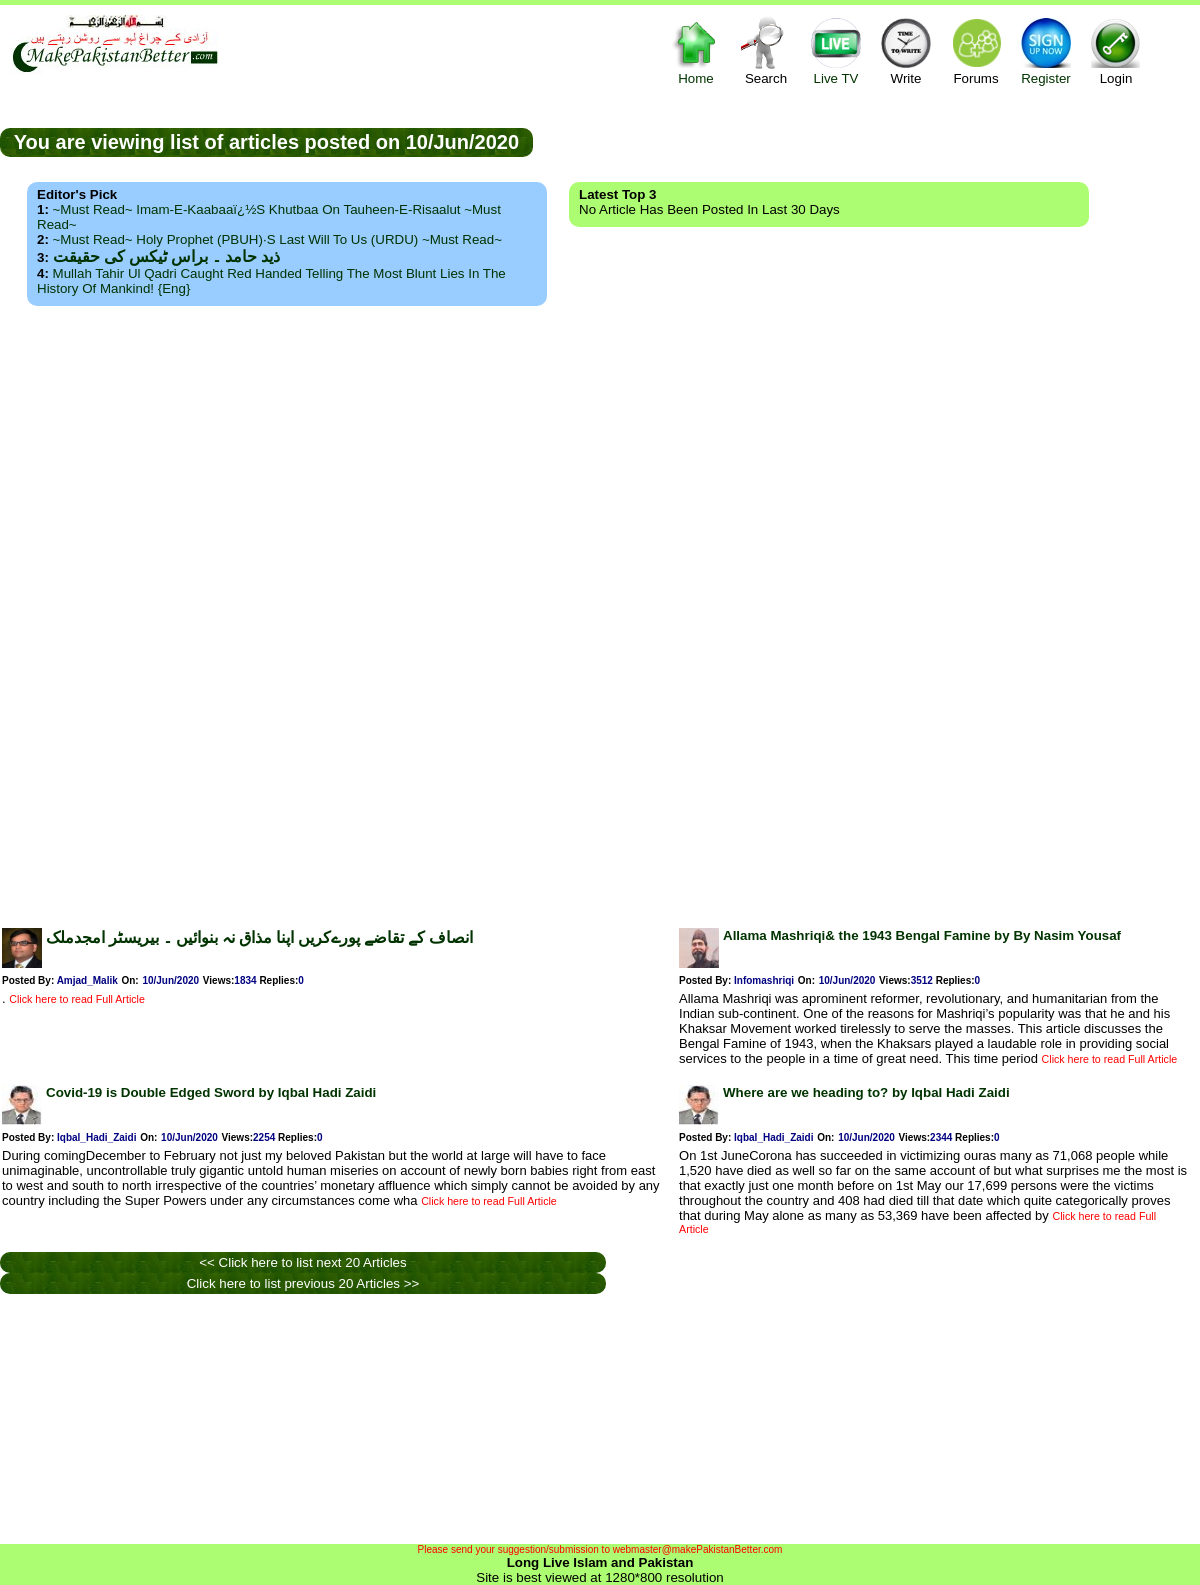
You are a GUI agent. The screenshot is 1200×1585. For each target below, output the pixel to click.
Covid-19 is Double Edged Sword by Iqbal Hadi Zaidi (211, 1092)
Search (766, 50)
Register (1046, 50)
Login (1116, 50)
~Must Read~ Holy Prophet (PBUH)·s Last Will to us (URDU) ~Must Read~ (277, 239)
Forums (976, 50)
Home (696, 50)
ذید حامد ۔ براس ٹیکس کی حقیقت (166, 256)
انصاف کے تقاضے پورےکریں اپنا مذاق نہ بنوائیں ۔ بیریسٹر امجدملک (259, 937)
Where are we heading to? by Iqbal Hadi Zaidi (866, 1092)
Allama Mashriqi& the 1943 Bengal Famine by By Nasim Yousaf (922, 935)
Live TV (836, 50)
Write (906, 50)
